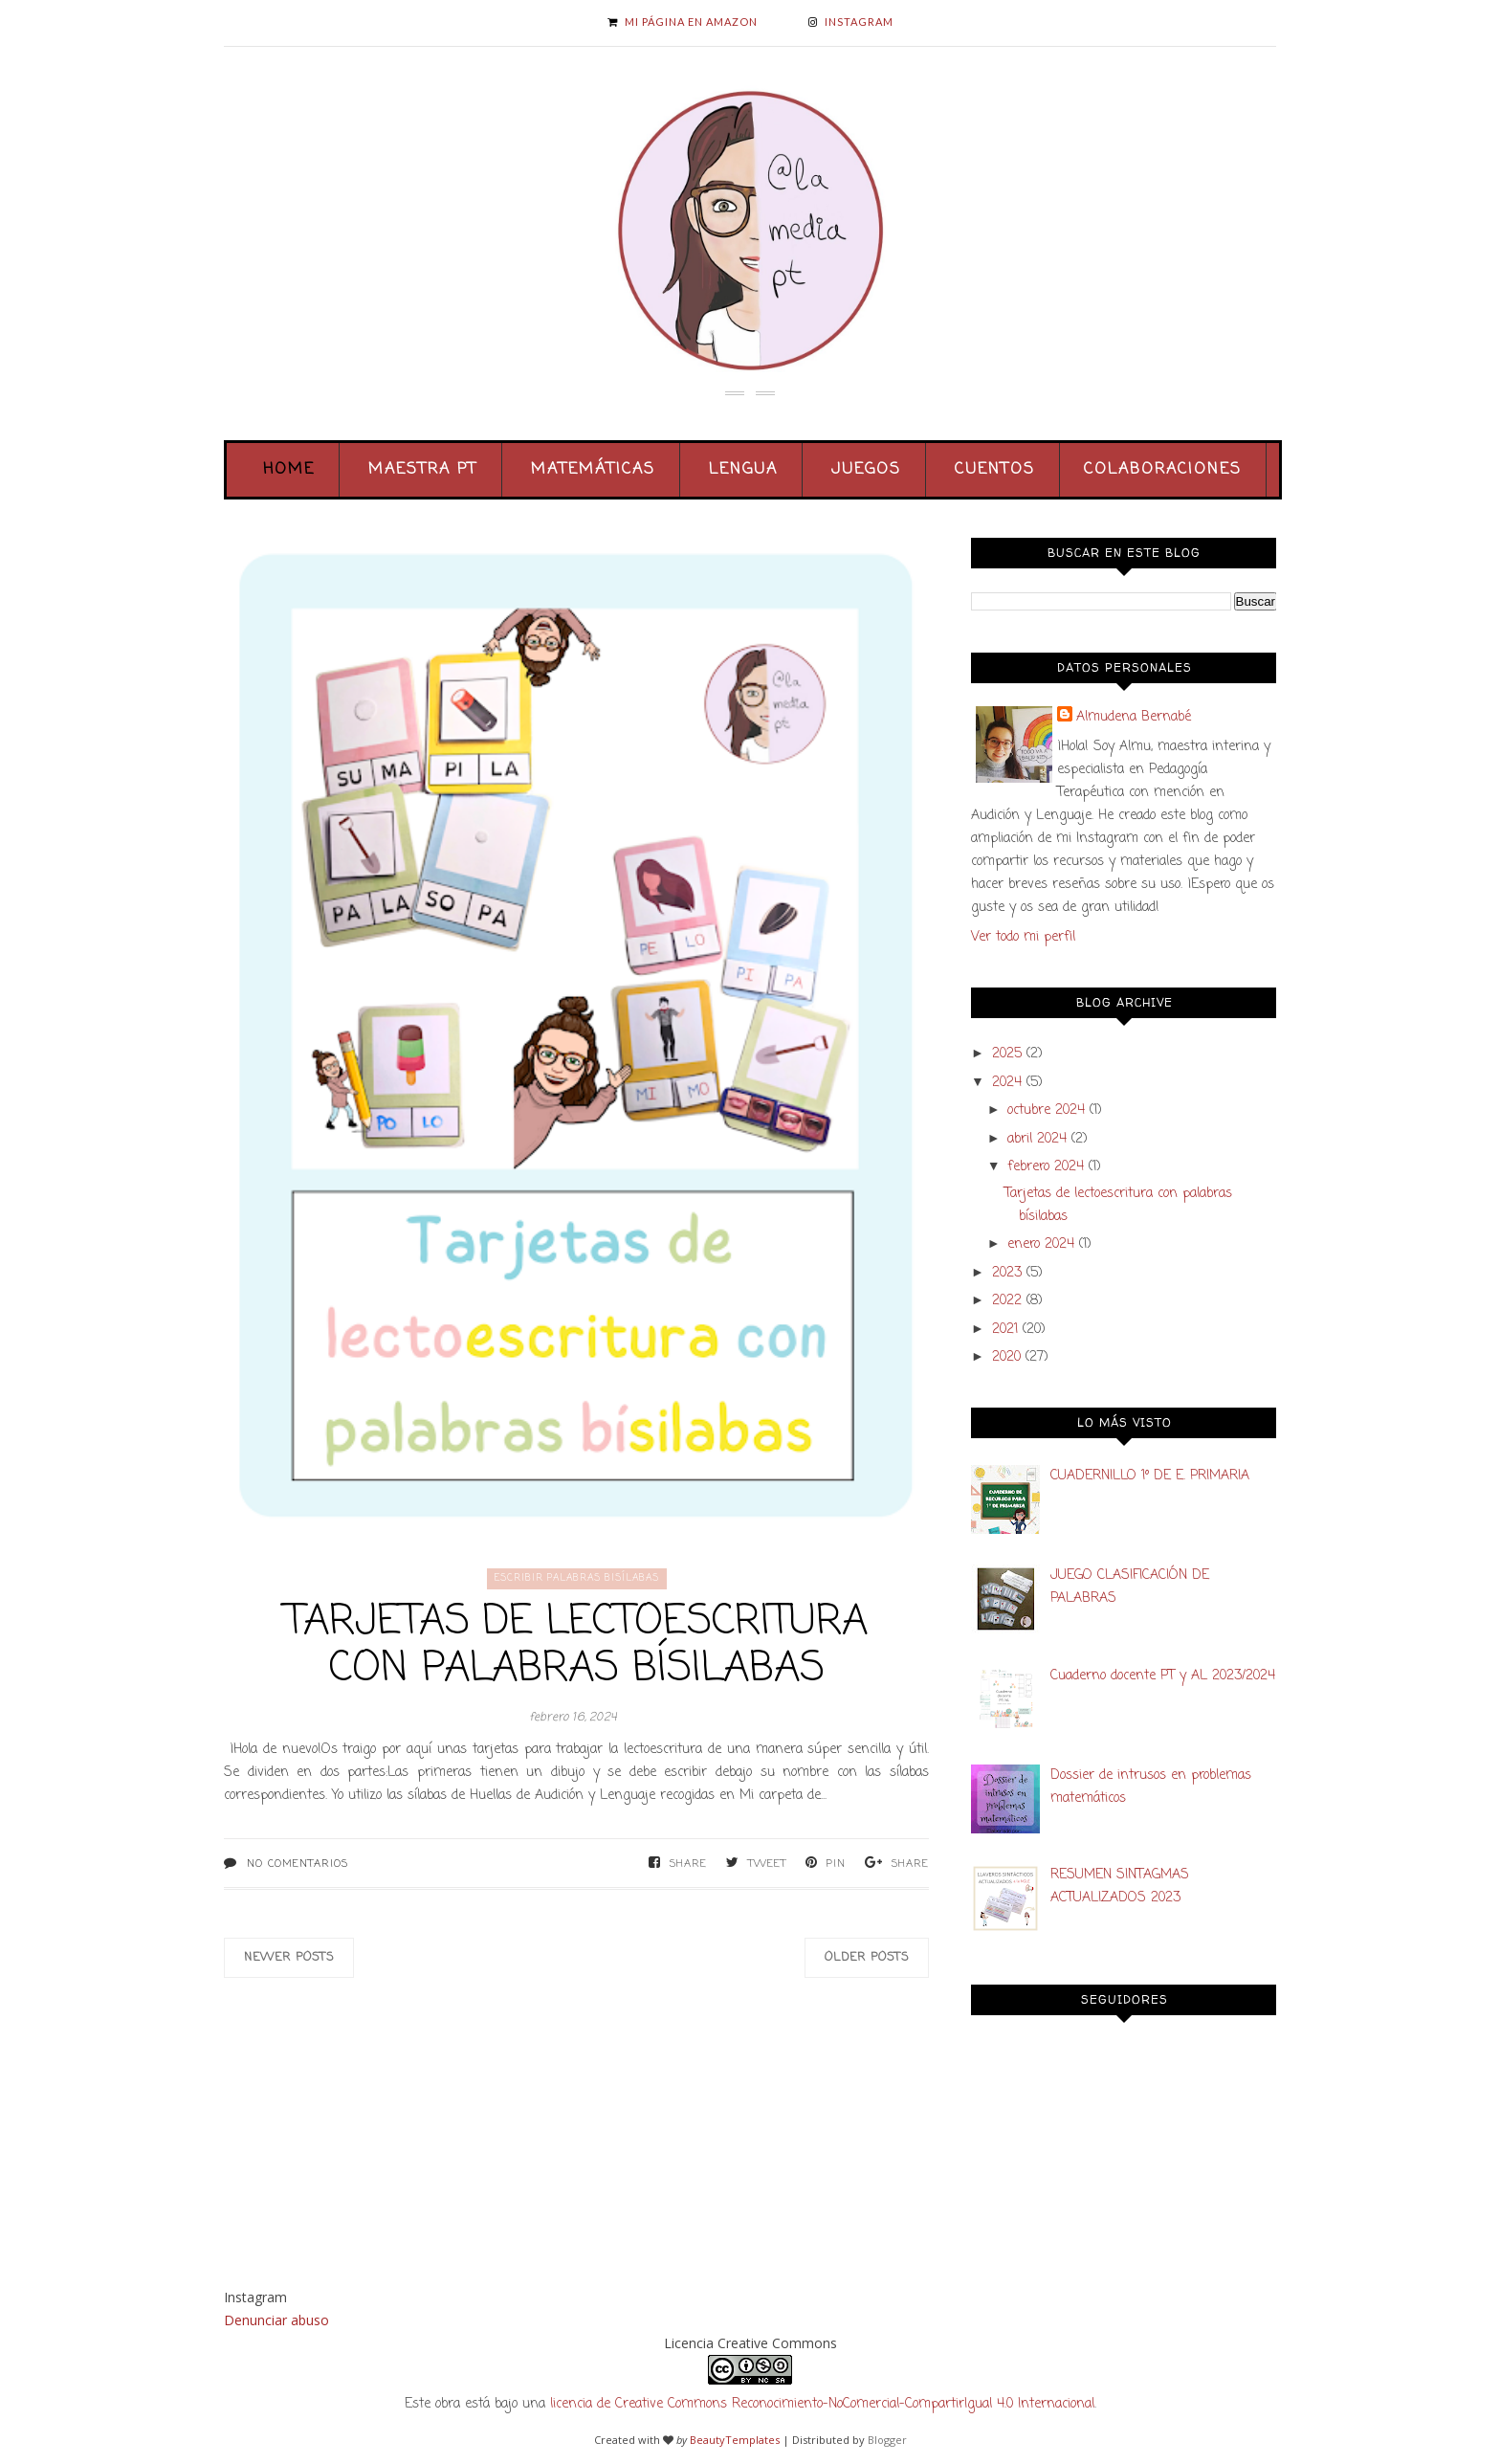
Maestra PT (422, 469)
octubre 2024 (1046, 1110)
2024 (1007, 1083)
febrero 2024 (1045, 1167)
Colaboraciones (1163, 469)
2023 (1007, 1273)
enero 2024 (1040, 1244)
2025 (1007, 1054)
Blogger (887, 2439)
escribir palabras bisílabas (577, 1578)
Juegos (866, 469)
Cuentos (995, 469)
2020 (1006, 1357)
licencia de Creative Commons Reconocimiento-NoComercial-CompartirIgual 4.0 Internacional (822, 2404)
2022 (1007, 1301)
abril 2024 (1037, 1139)
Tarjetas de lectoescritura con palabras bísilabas (576, 1646)
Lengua (743, 469)
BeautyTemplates (735, 2439)
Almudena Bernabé (1133, 717)
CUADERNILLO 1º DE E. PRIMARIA (1149, 1476)
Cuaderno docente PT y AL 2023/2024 (1162, 1676)
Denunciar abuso (276, 2320)
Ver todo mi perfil (1023, 937)
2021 (1005, 1330)
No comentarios (297, 1864)
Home (289, 469)
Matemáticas (593, 469)
